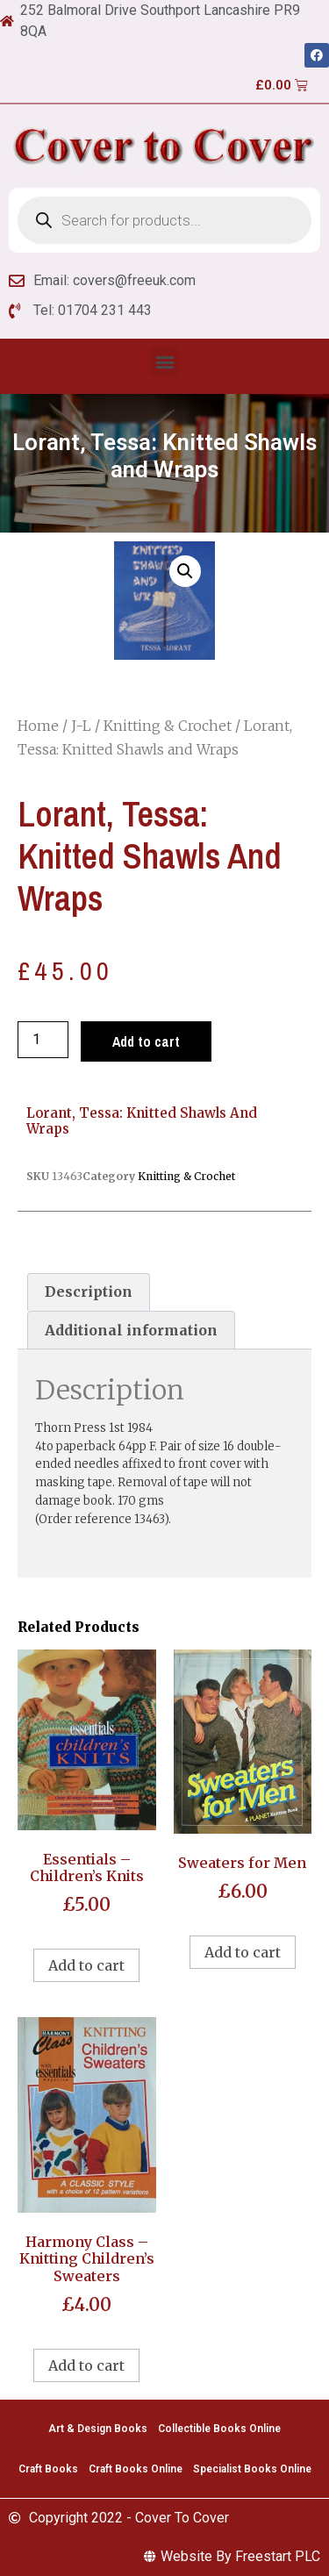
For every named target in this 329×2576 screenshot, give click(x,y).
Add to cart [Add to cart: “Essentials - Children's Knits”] (86, 1965)
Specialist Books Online (252, 2469)
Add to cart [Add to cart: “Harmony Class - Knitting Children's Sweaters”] (86, 2365)
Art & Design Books (97, 2428)
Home (38, 725)
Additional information (131, 1330)
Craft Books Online (135, 2469)
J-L (81, 725)
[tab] (88, 1292)
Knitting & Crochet (168, 725)
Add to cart (146, 1041)
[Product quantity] (43, 1039)
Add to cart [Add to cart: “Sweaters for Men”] (242, 1952)
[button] (164, 361)
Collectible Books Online (219, 2428)
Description (88, 1291)
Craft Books (48, 2469)
